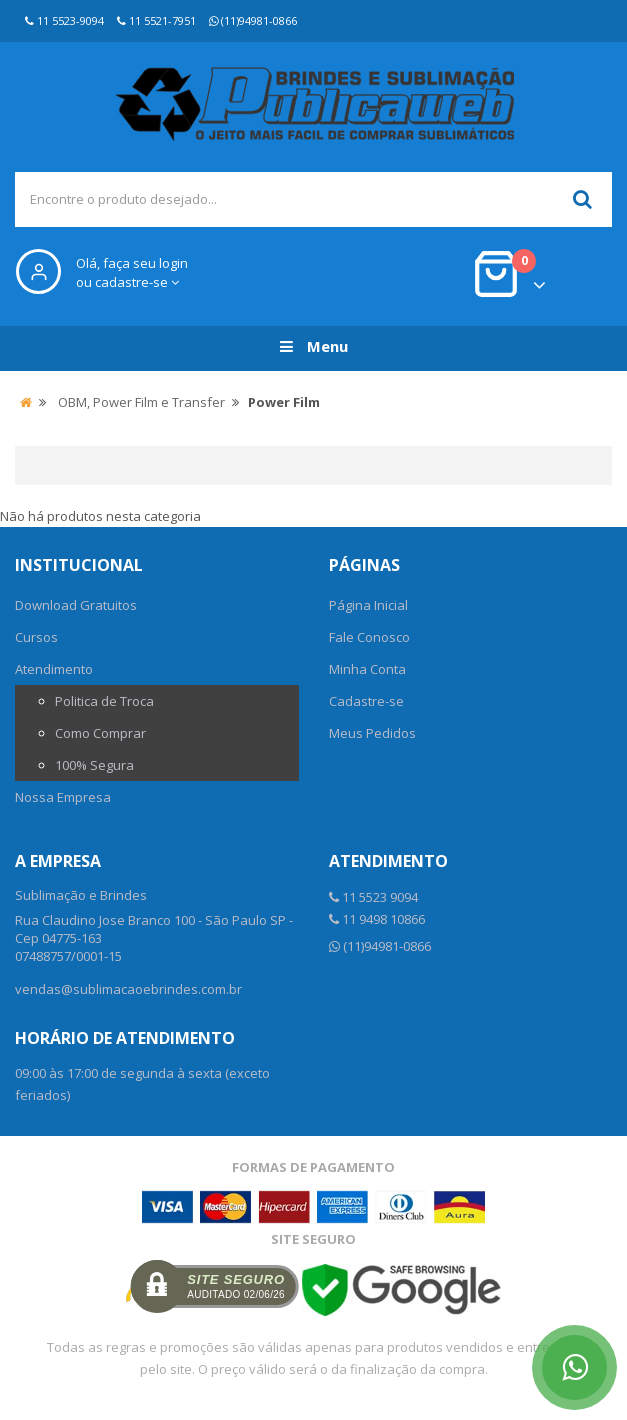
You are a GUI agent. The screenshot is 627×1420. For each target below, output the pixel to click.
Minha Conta (367, 669)
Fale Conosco (369, 637)
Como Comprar (100, 733)
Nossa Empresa (63, 797)
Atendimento (54, 669)
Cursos (36, 637)
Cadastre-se (366, 701)
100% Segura (94, 765)
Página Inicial (368, 605)
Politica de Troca (104, 701)
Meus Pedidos (372, 733)
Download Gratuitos (76, 605)
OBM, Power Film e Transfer (141, 402)
